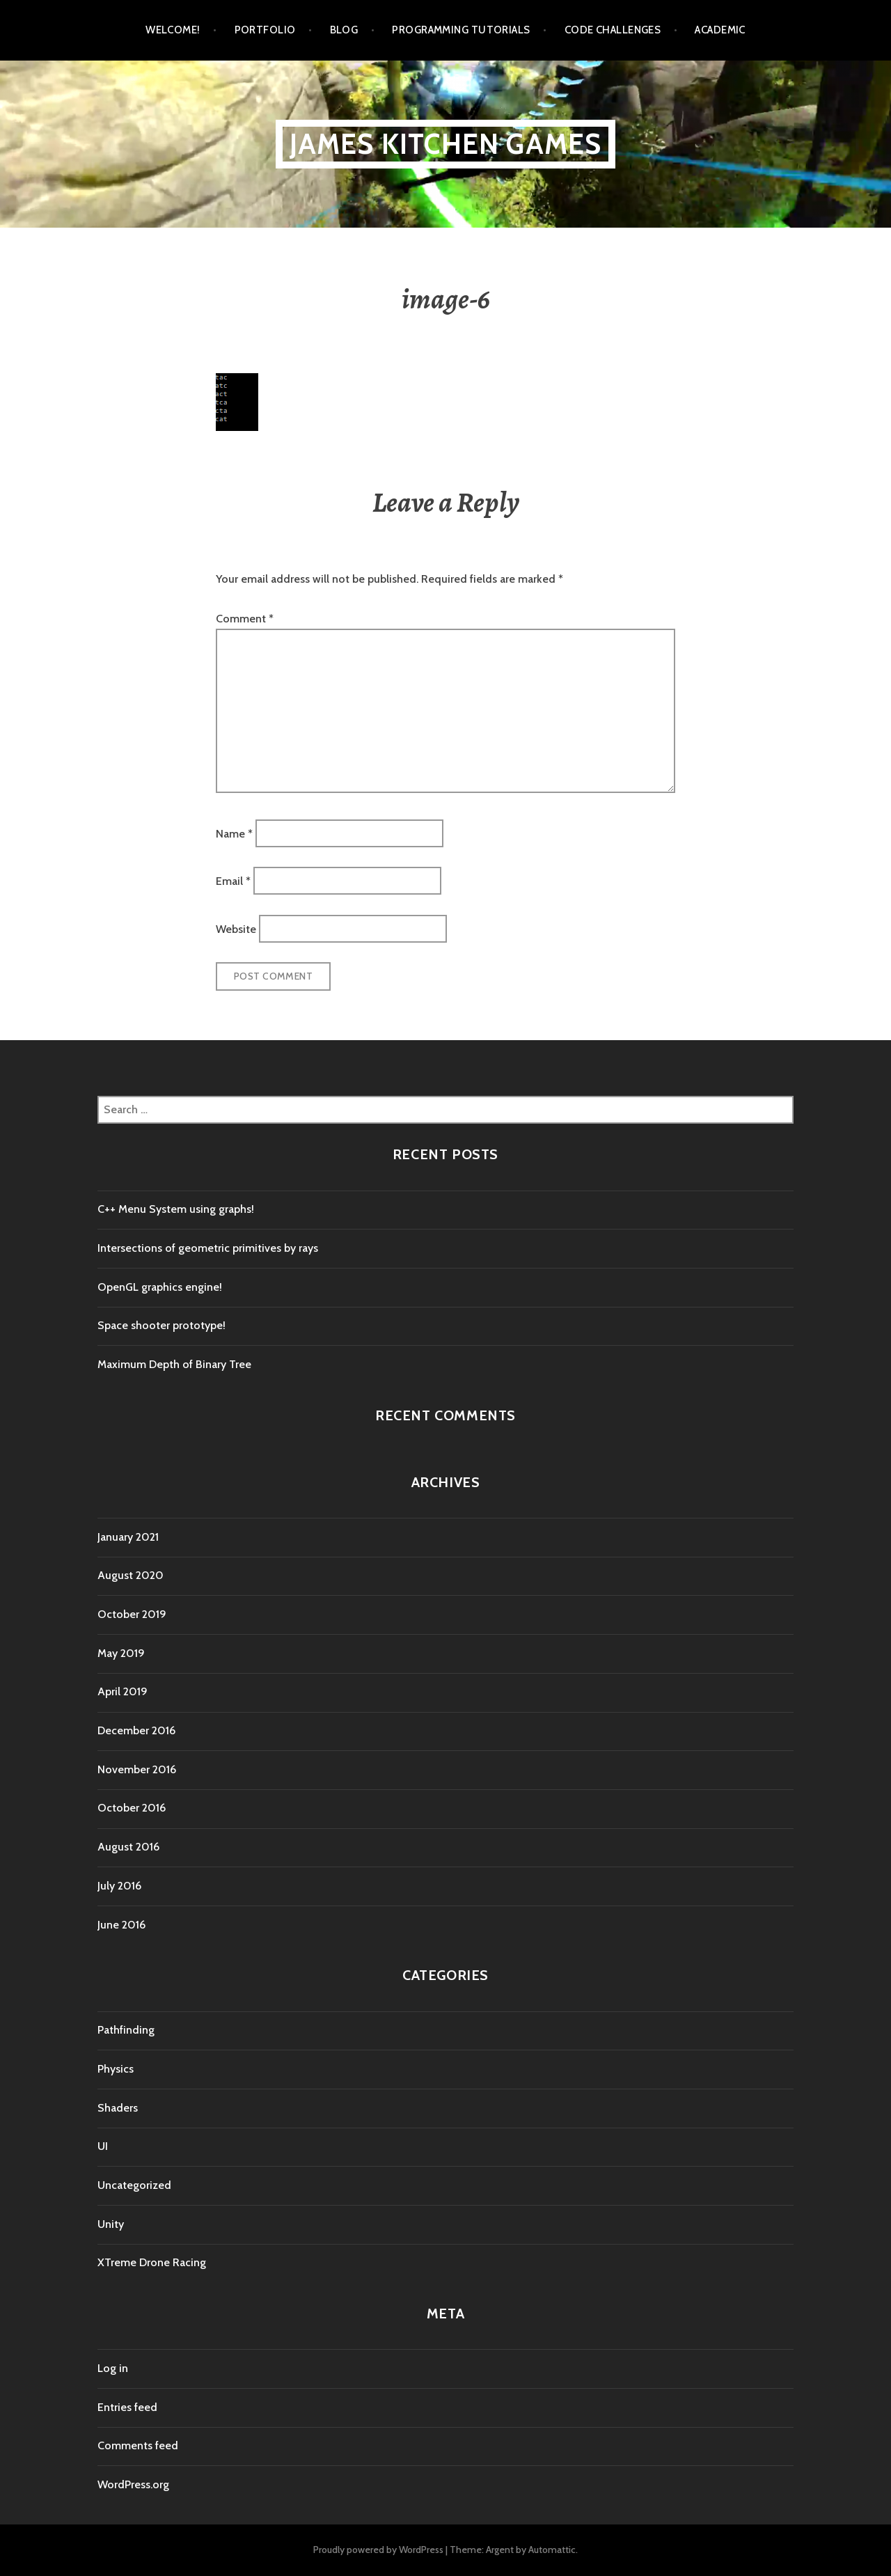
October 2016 (131, 1807)
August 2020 (130, 1575)
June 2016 (121, 1924)
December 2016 (136, 1730)
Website (236, 928)
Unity (110, 2224)
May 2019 (121, 1653)
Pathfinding (126, 2029)
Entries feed (127, 2407)
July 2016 (119, 1885)
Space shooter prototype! (161, 1325)
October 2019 (131, 1614)
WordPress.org (133, 2484)
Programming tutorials (461, 30)
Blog (344, 30)
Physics (115, 2068)
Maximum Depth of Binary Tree (174, 1364)
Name (234, 833)
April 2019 (122, 1691)
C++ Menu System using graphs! (175, 1209)
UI (102, 2146)
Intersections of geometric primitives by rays (207, 1248)
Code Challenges (613, 30)
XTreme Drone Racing (151, 2262)
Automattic (552, 2549)
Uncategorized (134, 2185)
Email (233, 881)
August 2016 (128, 1846)
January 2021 (128, 1537)
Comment (245, 618)
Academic (720, 30)
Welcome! (172, 30)
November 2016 (136, 1769)
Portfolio (265, 30)
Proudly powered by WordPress (378, 2549)
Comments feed (137, 2445)
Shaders (117, 2107)
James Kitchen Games (446, 144)
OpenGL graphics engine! (159, 1287)
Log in (112, 2368)
